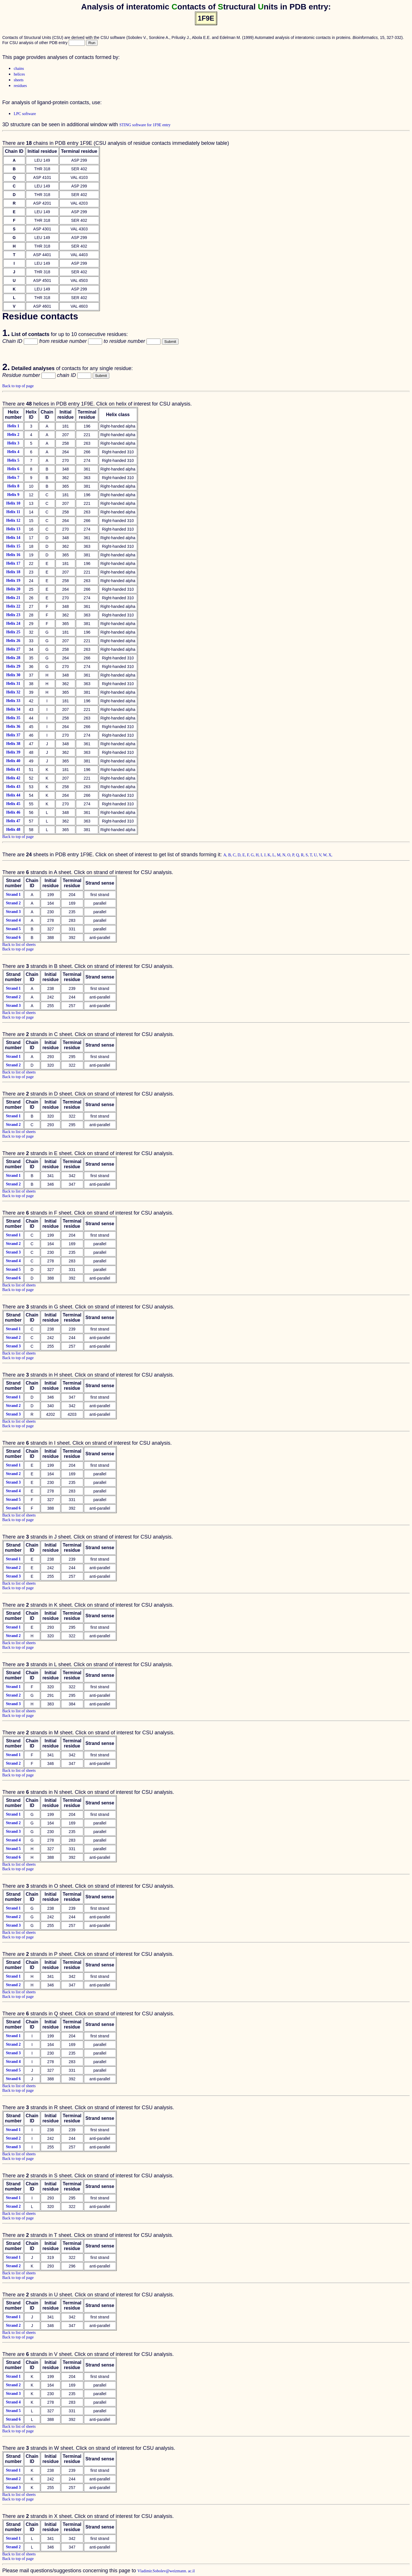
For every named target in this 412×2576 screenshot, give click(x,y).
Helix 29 (13, 666)
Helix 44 (13, 795)
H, (258, 855)
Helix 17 (13, 563)
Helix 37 (13, 735)
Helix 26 (13, 640)
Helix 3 (13, 443)
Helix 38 (13, 744)
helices (19, 74)
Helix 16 (13, 555)
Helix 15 (13, 546)
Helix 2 (13, 434)
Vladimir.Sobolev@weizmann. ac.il (166, 2571)
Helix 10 (13, 503)
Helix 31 (13, 683)
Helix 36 (13, 726)
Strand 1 (13, 894)
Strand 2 (13, 903)
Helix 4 (13, 452)
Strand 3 (13, 912)
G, (253, 855)
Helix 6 (13, 469)
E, (244, 855)
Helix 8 (13, 486)
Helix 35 (13, 718)
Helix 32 (13, 692)
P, (294, 855)
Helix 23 (13, 615)
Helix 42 (13, 778)
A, (225, 855)
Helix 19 (13, 580)
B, (230, 855)
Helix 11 (13, 512)
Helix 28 (13, 658)
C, (235, 855)
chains (19, 68)
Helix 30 (13, 675)
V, (321, 855)
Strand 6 (13, 937)
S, (308, 855)
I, (262, 855)
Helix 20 (13, 589)
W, (325, 855)
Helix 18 (13, 572)
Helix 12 (13, 520)
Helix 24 (13, 623)
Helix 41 (13, 769)
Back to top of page (18, 386)
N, (284, 855)
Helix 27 (13, 649)
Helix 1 (13, 426)
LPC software (25, 114)
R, (303, 855)
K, (270, 855)
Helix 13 (13, 529)
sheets (18, 80)
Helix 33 (13, 701)
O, (289, 855)
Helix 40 (13, 761)
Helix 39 (13, 752)
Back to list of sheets (19, 944)
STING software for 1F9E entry (145, 125)
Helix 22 (13, 606)
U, (316, 855)
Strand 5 (13, 929)
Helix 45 (13, 804)
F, (249, 855)
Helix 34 (13, 709)
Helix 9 (13, 495)
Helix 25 (13, 632)
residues (20, 86)
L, (274, 855)
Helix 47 (13, 821)
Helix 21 (13, 598)
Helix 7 (13, 477)
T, (312, 855)
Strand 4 (13, 920)
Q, (298, 855)
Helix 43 (13, 786)
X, (330, 855)
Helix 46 (13, 812)
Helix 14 (13, 537)
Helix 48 (13, 829)
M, (279, 855)
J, (265, 855)
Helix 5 (13, 460)
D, (239, 855)
